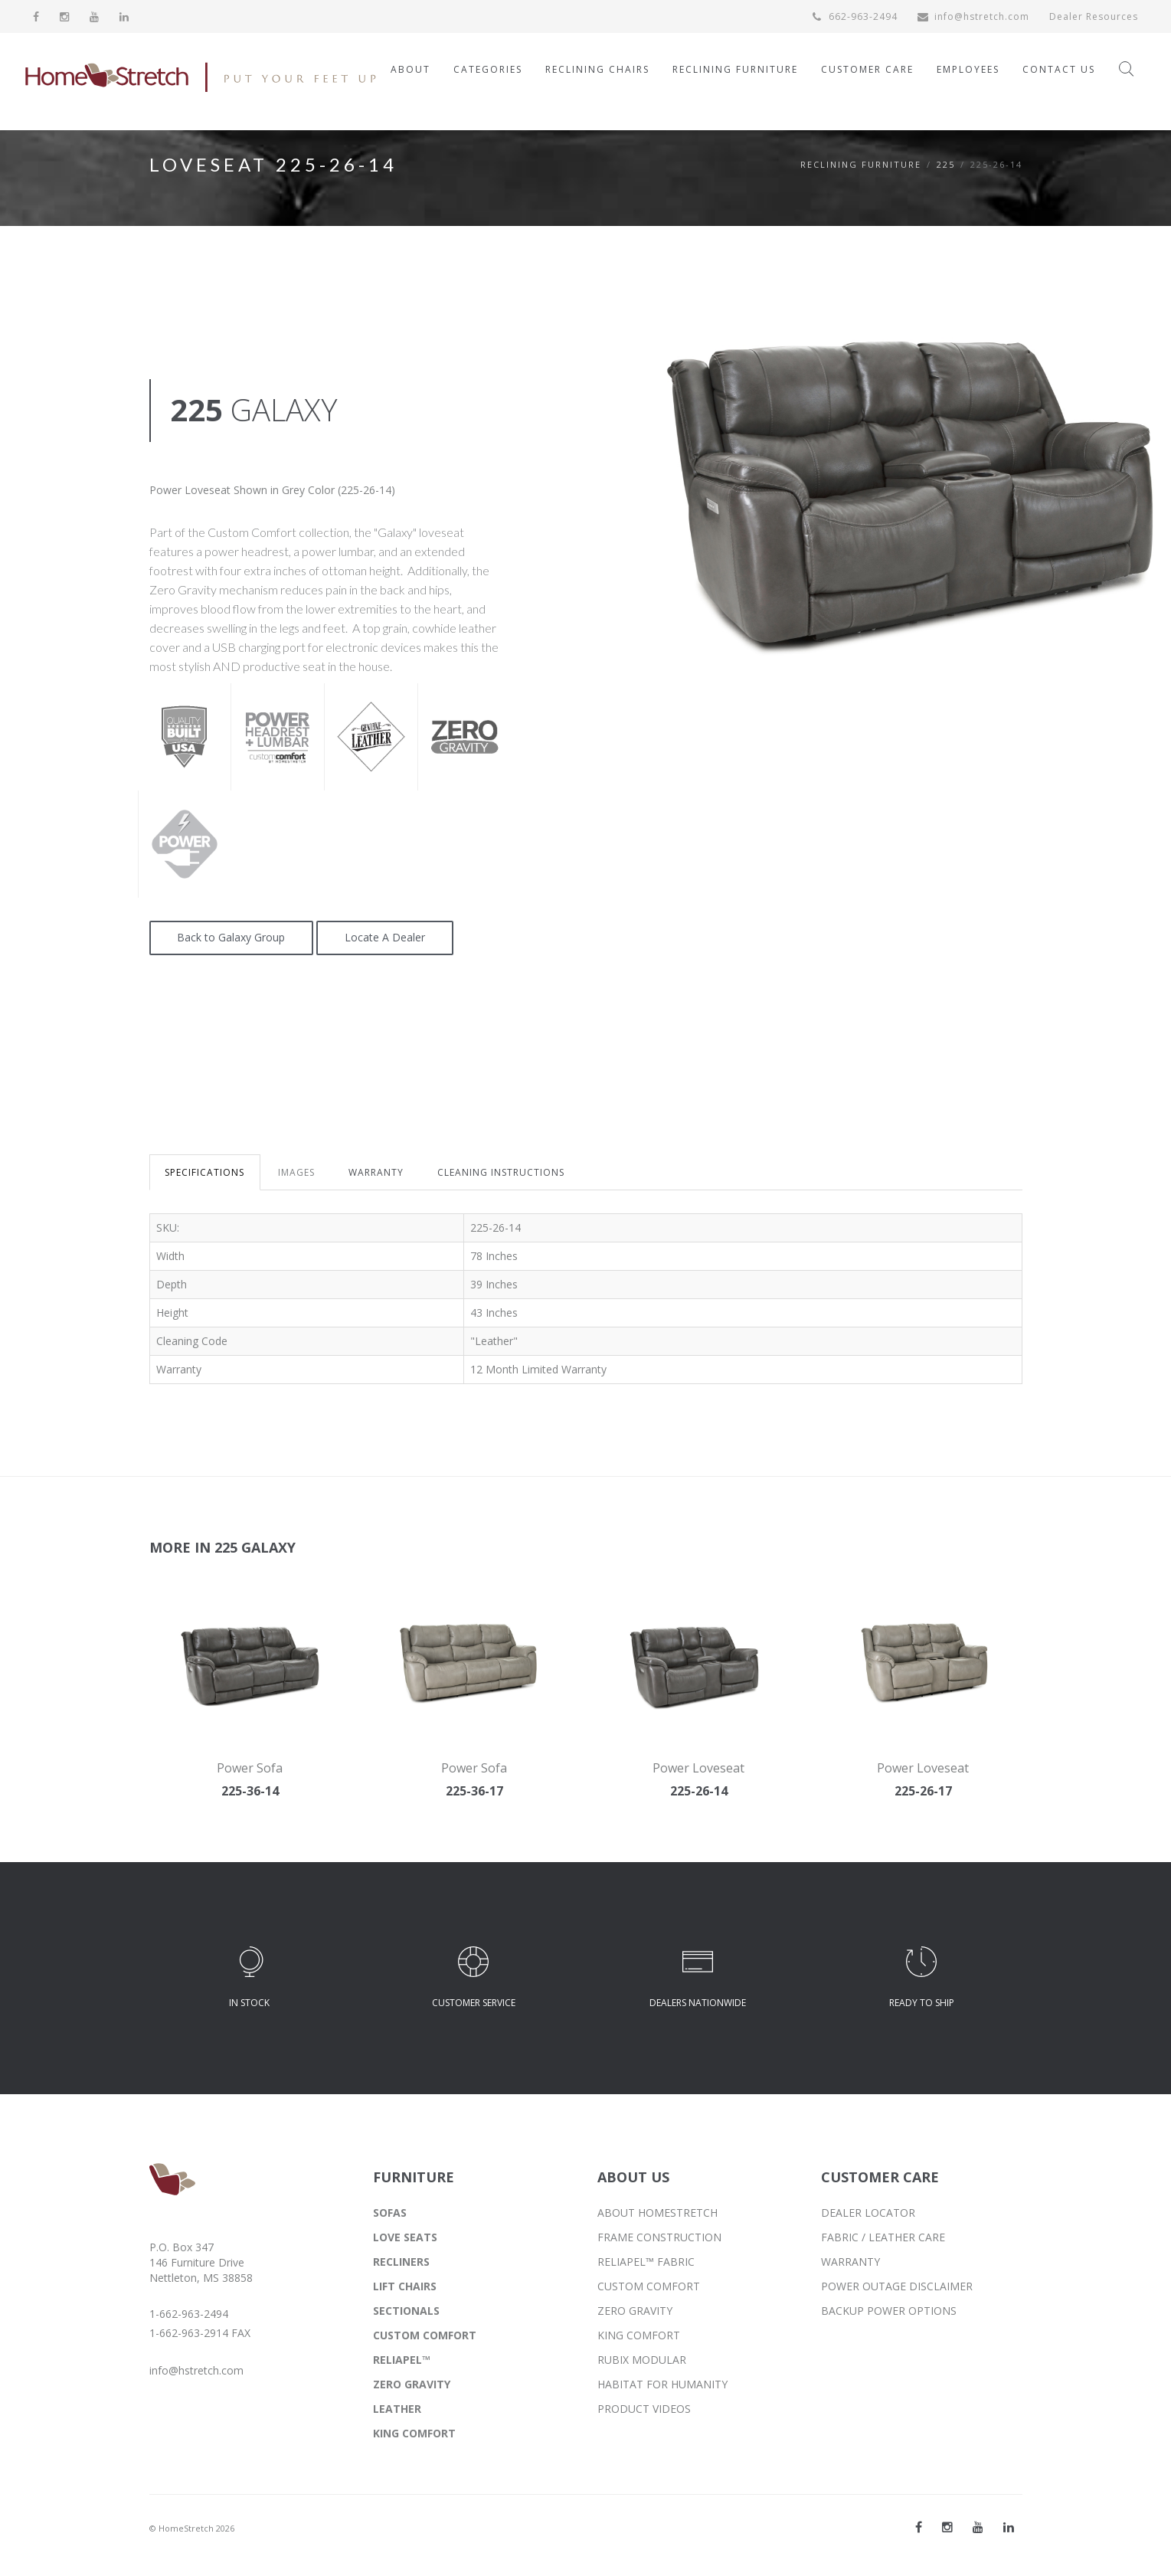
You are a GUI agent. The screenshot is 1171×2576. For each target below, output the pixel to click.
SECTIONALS (406, 2310)
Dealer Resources (1093, 16)
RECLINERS (401, 2261)
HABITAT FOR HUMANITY (662, 2384)
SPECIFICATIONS (205, 1172)
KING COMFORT (414, 2433)
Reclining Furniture (860, 164)
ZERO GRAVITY (411, 2384)
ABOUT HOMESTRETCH (657, 2212)
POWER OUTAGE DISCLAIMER (897, 2286)
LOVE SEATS (405, 2237)
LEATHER (397, 2408)
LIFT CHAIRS (405, 2286)
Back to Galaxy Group (232, 938)
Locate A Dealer (385, 938)
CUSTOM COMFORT (424, 2335)
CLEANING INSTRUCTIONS (501, 1172)
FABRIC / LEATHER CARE (883, 2237)
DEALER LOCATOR (868, 2212)
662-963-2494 (855, 16)
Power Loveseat (698, 1767)
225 (946, 164)
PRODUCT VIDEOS (644, 2408)
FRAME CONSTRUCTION (659, 2237)
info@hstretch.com (973, 16)
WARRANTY (376, 1172)
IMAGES (297, 1172)
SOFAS (390, 2212)
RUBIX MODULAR (641, 2359)
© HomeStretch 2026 (191, 2528)
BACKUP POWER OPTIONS (889, 2310)
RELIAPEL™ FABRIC (646, 2261)
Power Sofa (250, 1767)
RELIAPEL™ (401, 2359)
